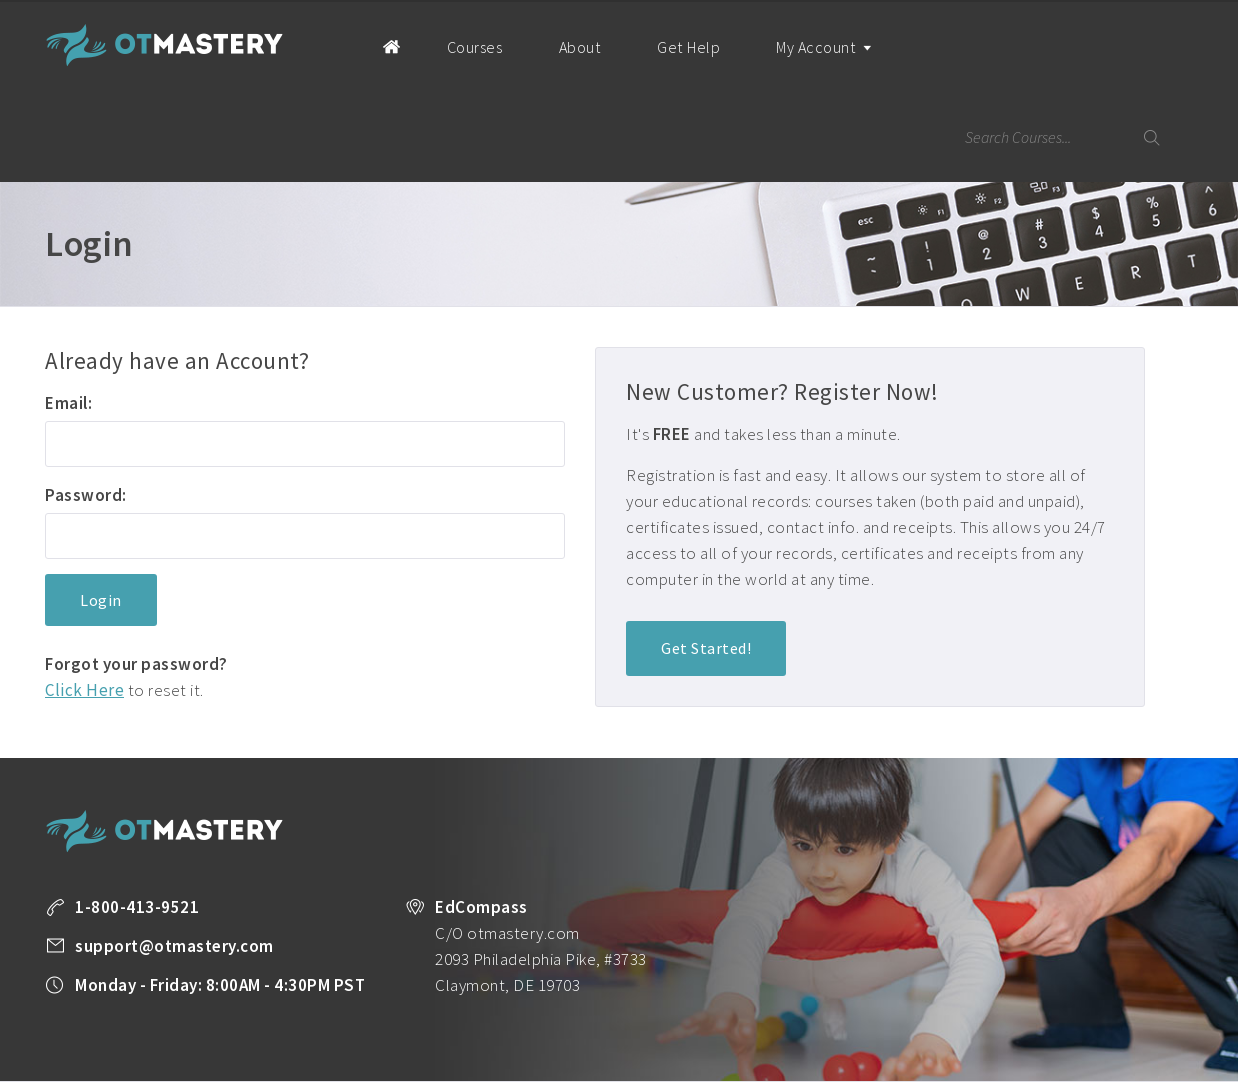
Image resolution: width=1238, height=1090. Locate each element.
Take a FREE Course (435, 1015)
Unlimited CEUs (638, 1015)
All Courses (542, 1015)
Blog (716, 1015)
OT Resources (966, 1015)
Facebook (301, 1042)
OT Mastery (165, 45)
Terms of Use (182, 1041)
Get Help (665, 47)
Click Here (84, 600)
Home (361, 46)
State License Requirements (828, 1015)
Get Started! (706, 559)
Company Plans (1071, 1015)
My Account (800, 64)
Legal (255, 1041)
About (558, 47)
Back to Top (1139, 1067)
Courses (454, 47)
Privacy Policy (84, 1041)
